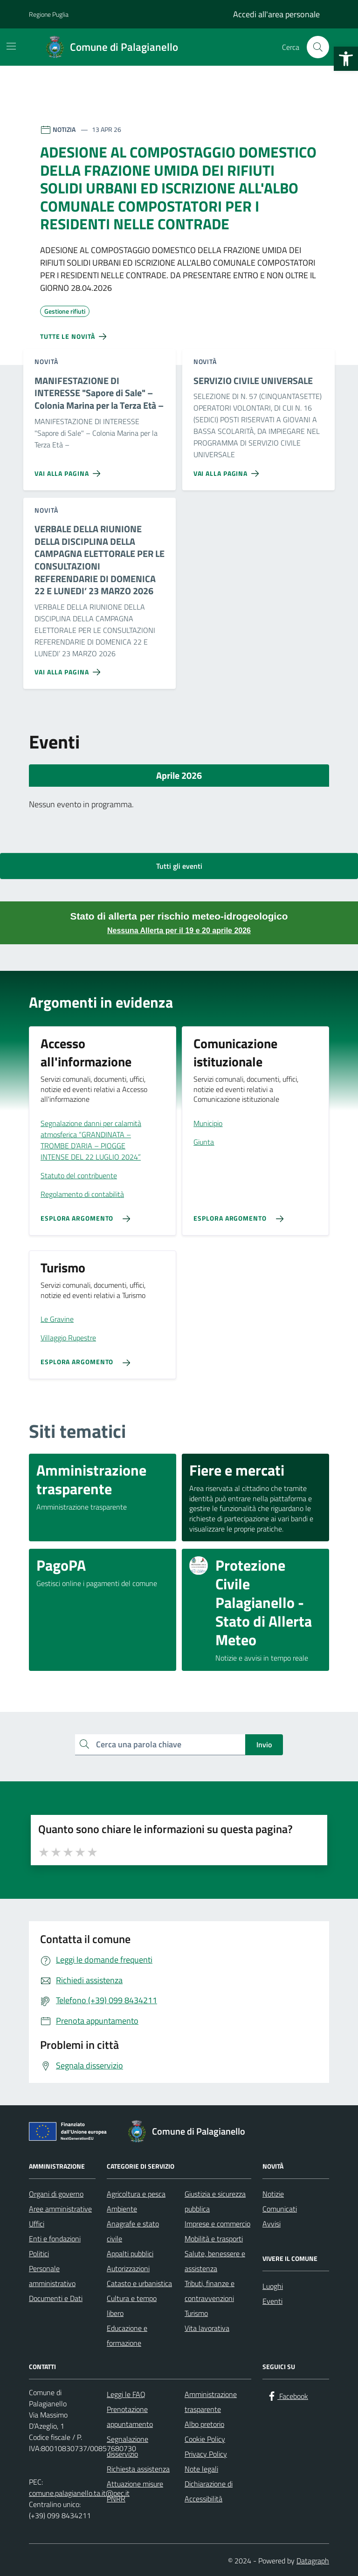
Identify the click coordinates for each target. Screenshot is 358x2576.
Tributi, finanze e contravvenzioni (209, 2291)
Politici (39, 2253)
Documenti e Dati (56, 2298)
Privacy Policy (206, 2453)
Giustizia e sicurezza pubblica (215, 2201)
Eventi (272, 2301)
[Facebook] (287, 2396)
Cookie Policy (205, 2439)
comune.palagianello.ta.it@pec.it (79, 2493)
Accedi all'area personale (276, 14)
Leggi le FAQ (126, 2394)
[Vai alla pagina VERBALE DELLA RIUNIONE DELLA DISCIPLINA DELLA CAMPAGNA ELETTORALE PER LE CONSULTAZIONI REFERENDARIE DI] (69, 668)
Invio (264, 1744)
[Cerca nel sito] (318, 47)
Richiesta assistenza (138, 2468)
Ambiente (122, 2208)
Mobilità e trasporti (214, 2238)
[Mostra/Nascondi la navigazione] (11, 46)
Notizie (273, 2193)
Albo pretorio (204, 2424)
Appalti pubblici (130, 2253)
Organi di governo (56, 2193)
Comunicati (279, 2208)
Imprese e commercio (217, 2223)
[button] (346, 59)
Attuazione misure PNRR (135, 2491)
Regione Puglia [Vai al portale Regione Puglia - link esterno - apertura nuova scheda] (49, 14)
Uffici (36, 2223)
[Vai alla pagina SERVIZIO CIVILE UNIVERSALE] (228, 469)
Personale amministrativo (52, 2276)
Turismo (196, 2313)
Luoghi (272, 2286)
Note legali (201, 2468)
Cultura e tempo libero (132, 2306)
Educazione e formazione (127, 2335)
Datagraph (312, 2560)
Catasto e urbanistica (139, 2283)
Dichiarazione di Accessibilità (209, 2491)
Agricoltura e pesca (136, 2193)
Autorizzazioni (128, 2268)
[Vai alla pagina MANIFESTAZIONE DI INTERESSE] (69, 469)
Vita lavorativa (207, 2328)
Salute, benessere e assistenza (215, 2261)
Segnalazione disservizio (127, 2446)
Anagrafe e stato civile (133, 2231)
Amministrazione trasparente (211, 2402)
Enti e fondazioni (55, 2238)
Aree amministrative (60, 2208)
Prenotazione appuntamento (130, 2417)
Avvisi (271, 2223)
